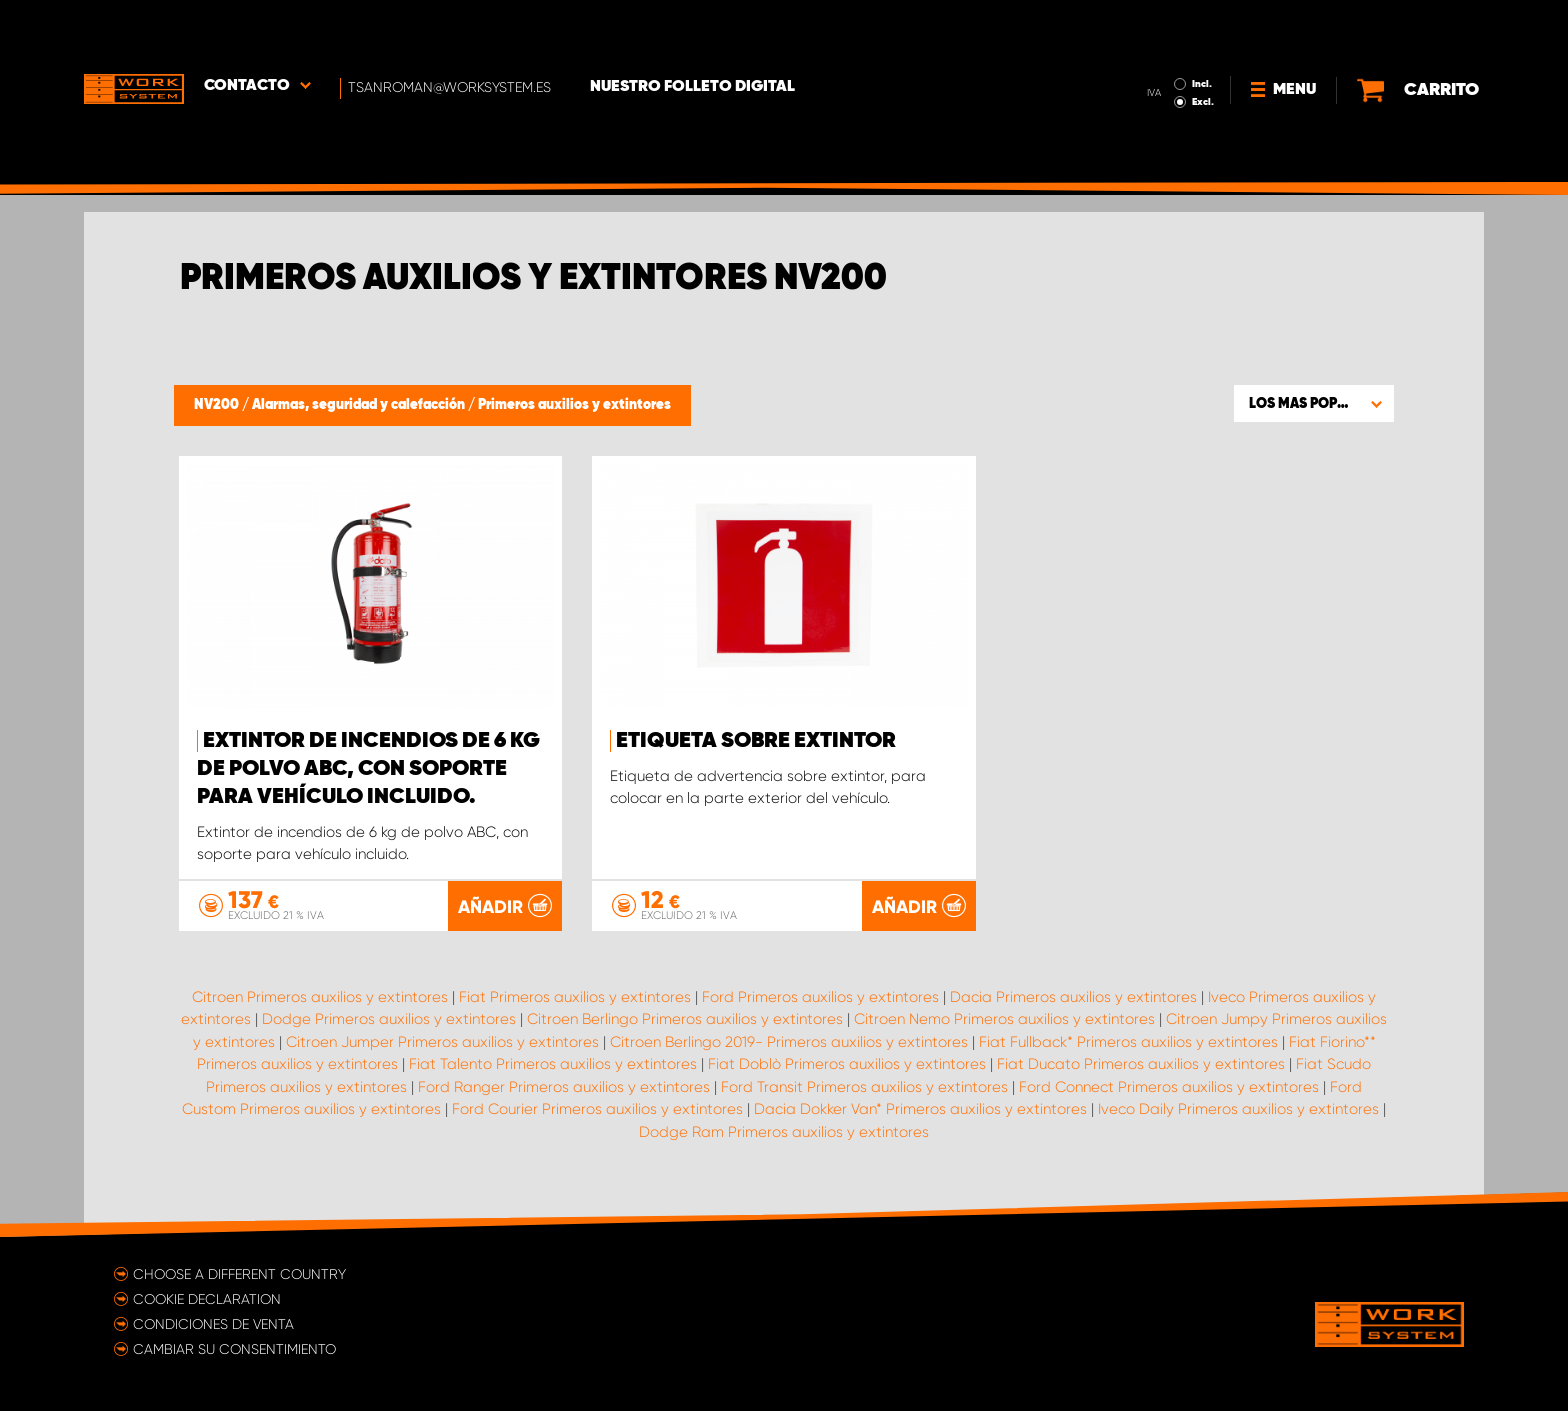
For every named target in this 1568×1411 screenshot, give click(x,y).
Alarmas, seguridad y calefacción (360, 405)
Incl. (1202, 28)
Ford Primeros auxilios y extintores (820, 996)
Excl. (1203, 46)
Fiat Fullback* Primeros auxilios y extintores (1128, 1041)
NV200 (218, 405)
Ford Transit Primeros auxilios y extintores (864, 1086)
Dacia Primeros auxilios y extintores (1073, 996)
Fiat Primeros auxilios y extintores (575, 996)
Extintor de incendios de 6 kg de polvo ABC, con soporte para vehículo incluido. (368, 769)
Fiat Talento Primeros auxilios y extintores (553, 1064)
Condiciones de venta (213, 1323)
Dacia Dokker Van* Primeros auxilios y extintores (920, 1109)
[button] (1314, 403)
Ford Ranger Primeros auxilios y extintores (564, 1086)
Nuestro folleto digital (693, 31)
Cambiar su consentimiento (234, 1348)
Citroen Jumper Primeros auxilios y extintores (442, 1041)
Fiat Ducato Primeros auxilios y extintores (1141, 1064)
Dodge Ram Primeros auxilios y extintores (784, 1131)
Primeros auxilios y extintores (574, 405)
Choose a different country (239, 1273)
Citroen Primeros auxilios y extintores (320, 996)
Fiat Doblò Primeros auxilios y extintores (847, 1064)
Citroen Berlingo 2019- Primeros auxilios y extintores (789, 1041)
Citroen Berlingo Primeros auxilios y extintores (685, 1019)
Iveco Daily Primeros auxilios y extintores (1238, 1109)
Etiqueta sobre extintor (756, 741)
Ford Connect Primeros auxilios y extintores (1169, 1086)
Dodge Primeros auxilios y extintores (389, 1019)
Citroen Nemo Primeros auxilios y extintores (1004, 1019)
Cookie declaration (207, 1298)
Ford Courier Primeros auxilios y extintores (597, 1109)
